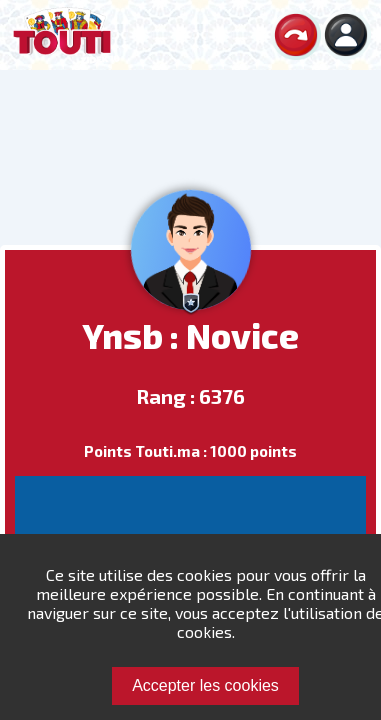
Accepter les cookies (205, 685)
